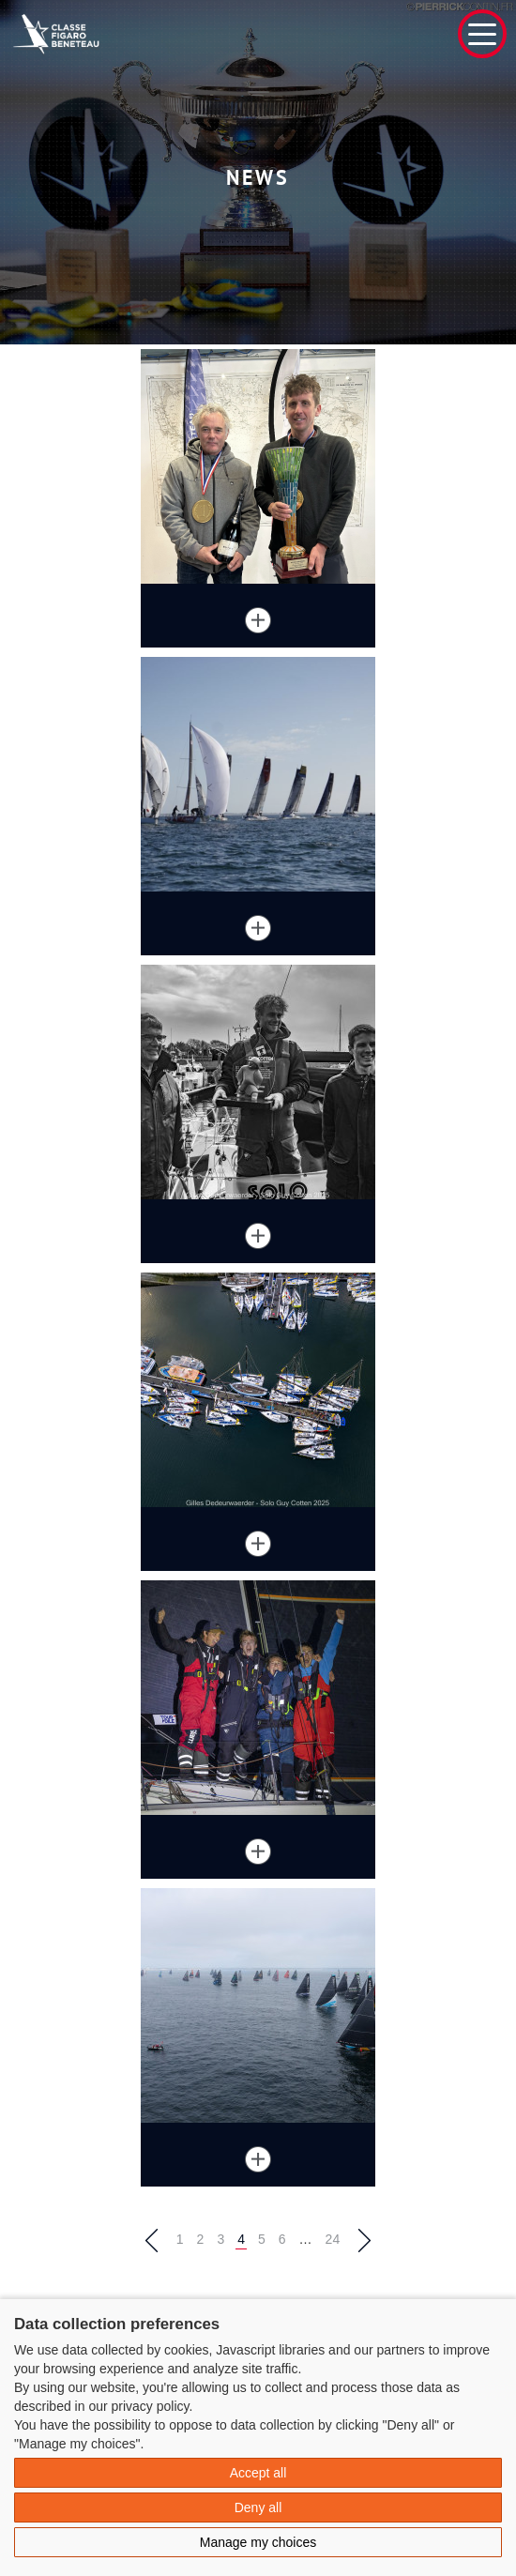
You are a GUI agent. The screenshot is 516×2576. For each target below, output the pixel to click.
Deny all (258, 2507)
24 (333, 2239)
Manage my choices (258, 2542)
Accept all (258, 2472)
